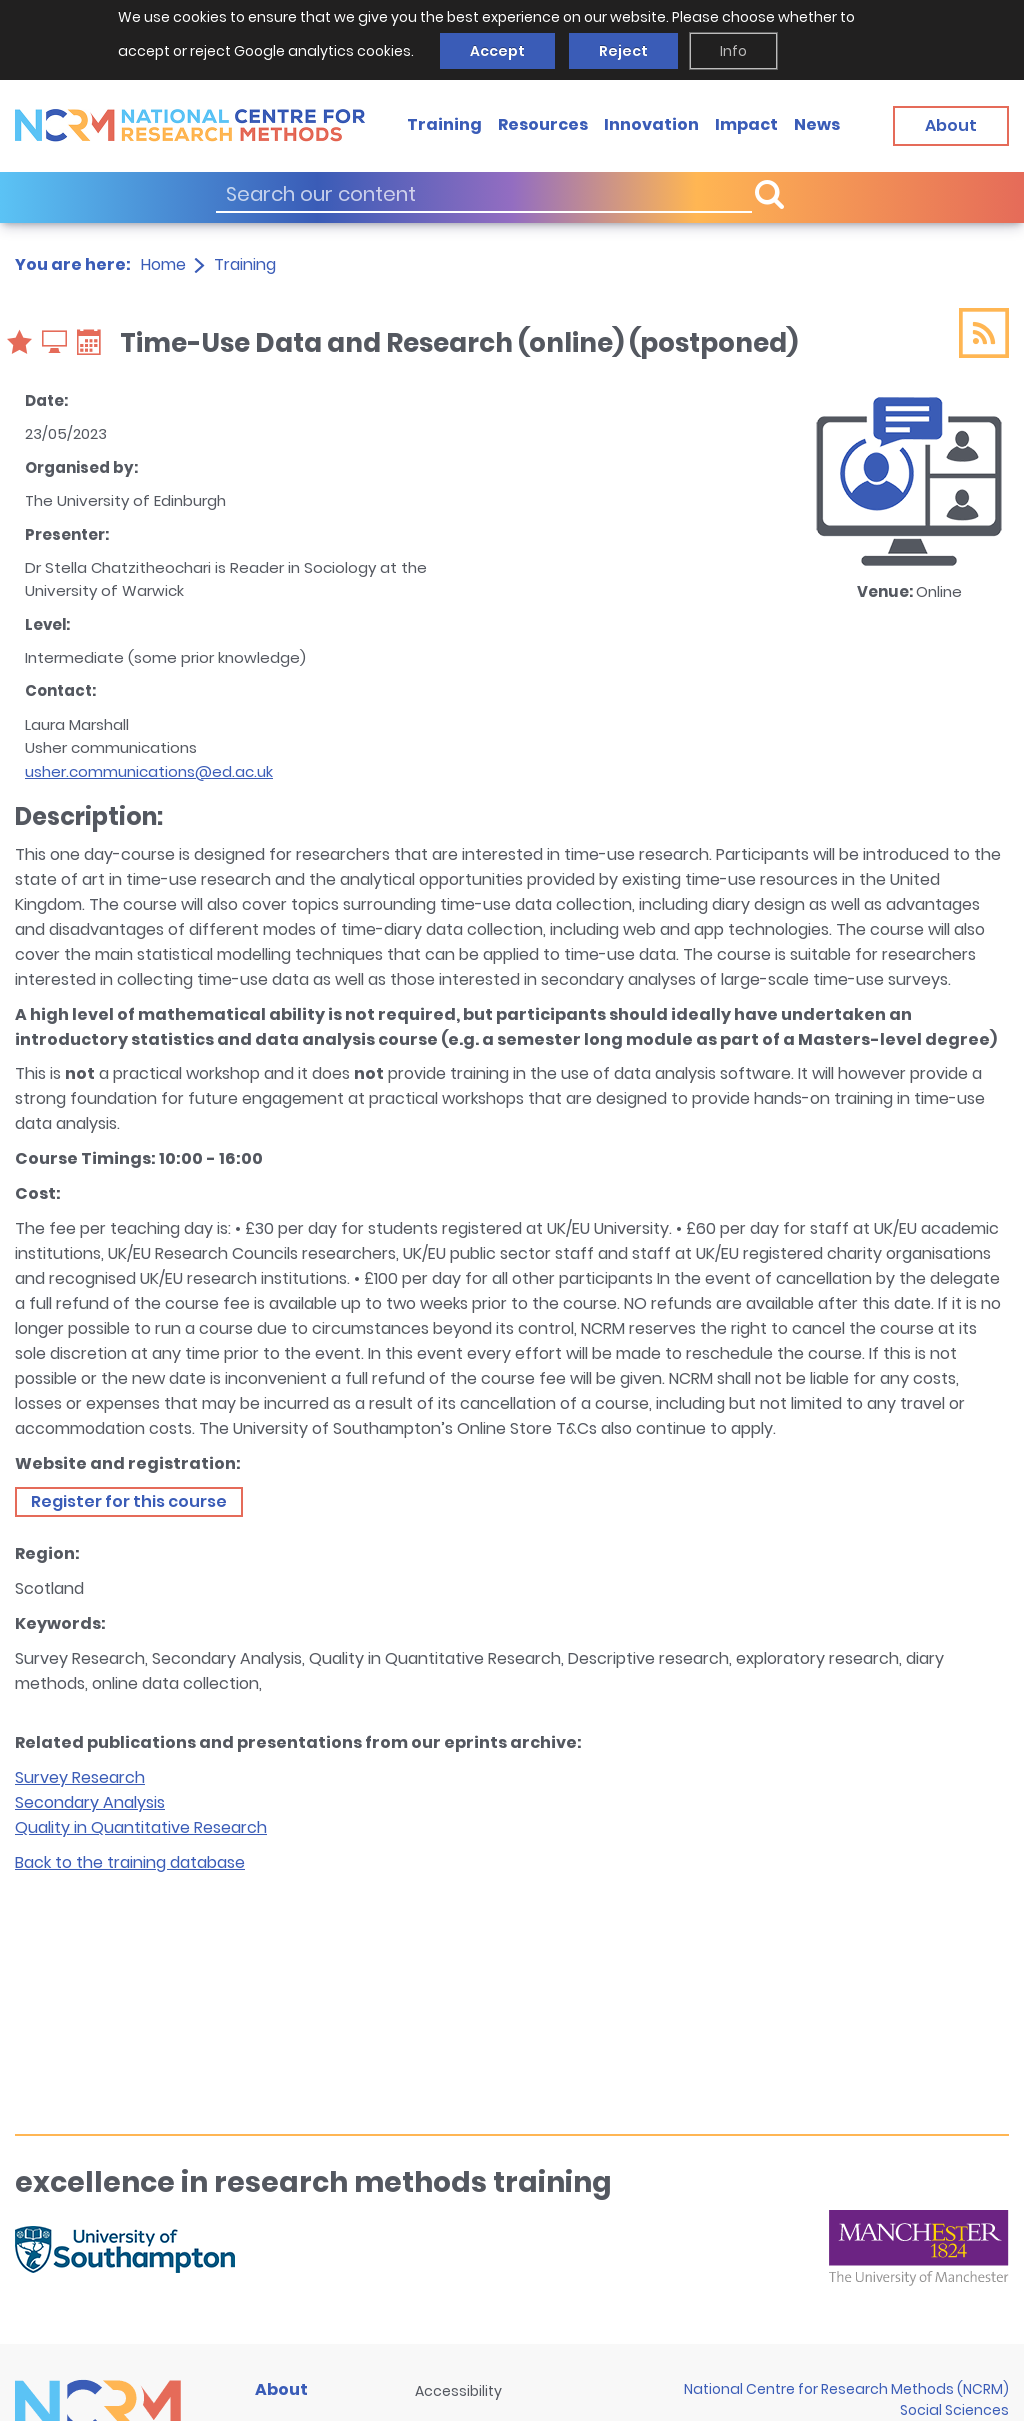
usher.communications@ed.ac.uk (149, 771)
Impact (746, 124)
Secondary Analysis (90, 1802)
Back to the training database (130, 1862)
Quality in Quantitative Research (141, 1827)
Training (444, 124)
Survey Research (80, 1777)
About (281, 2389)
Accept (497, 51)
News (817, 124)
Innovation (651, 124)
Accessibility (458, 2391)
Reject (623, 51)
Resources (543, 124)
